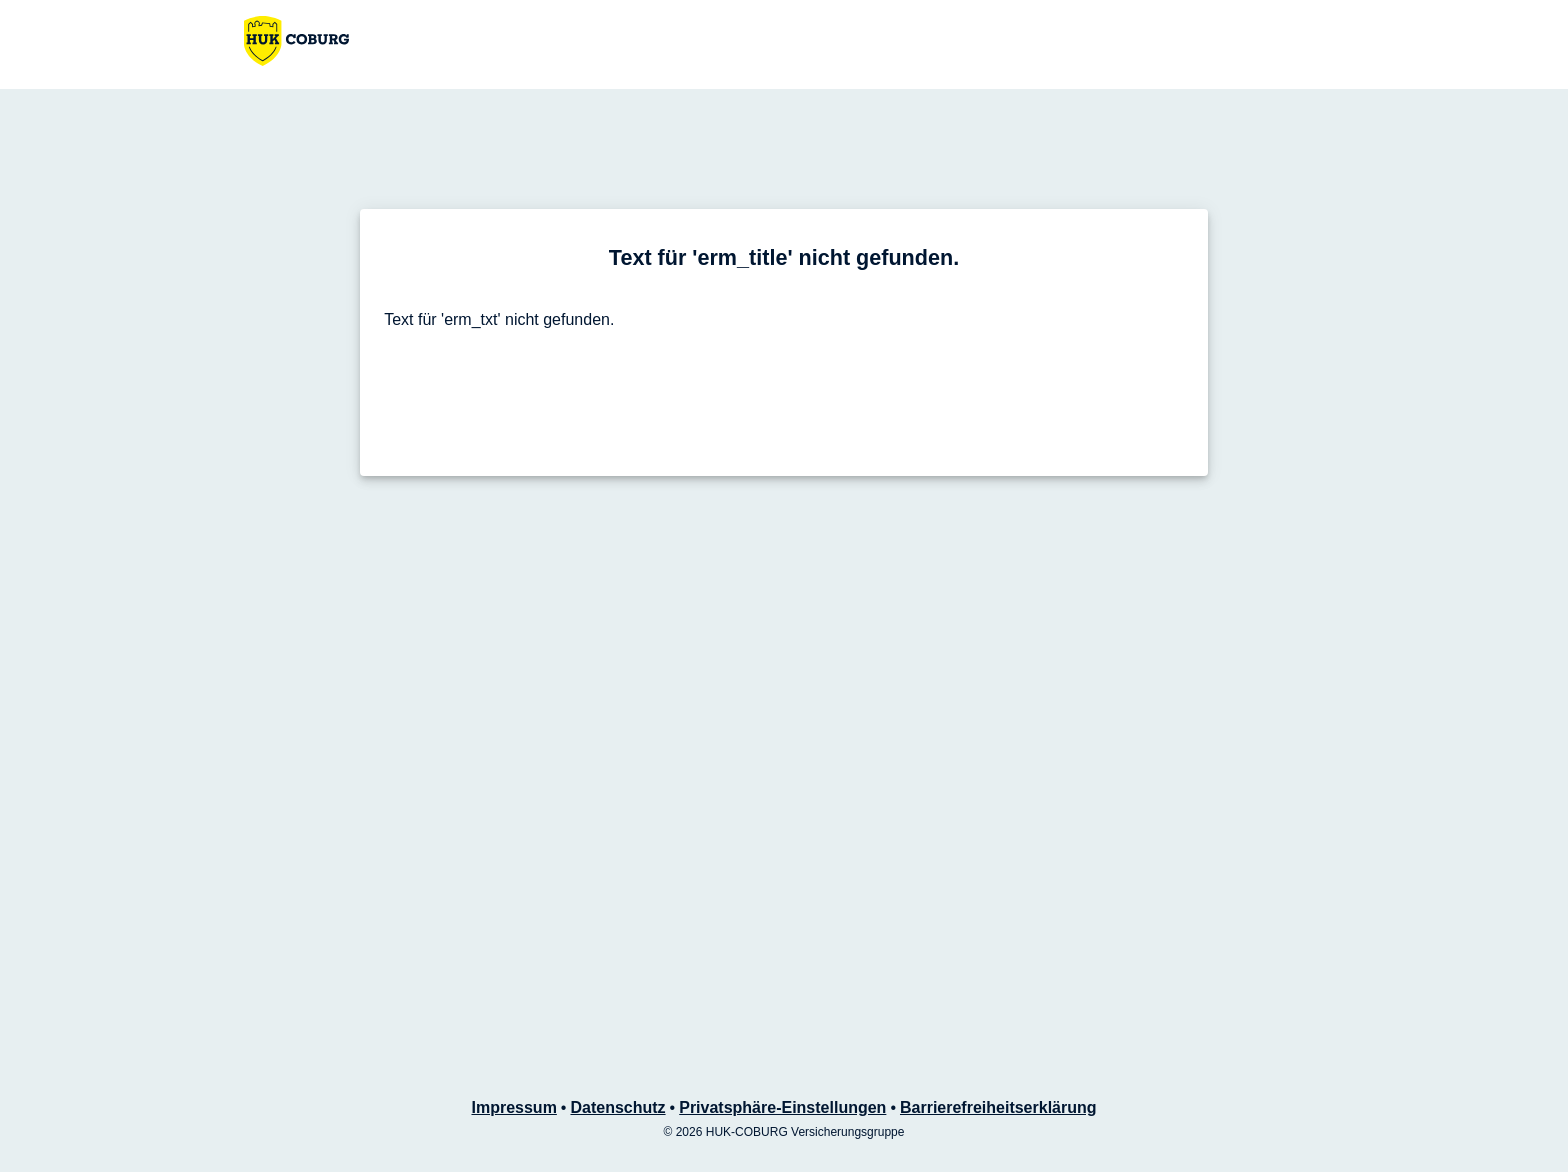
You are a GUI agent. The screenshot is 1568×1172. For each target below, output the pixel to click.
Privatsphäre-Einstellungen (782, 1107)
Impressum (513, 1107)
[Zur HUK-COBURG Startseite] (296, 41)
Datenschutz (617, 1107)
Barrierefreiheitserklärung (998, 1107)
